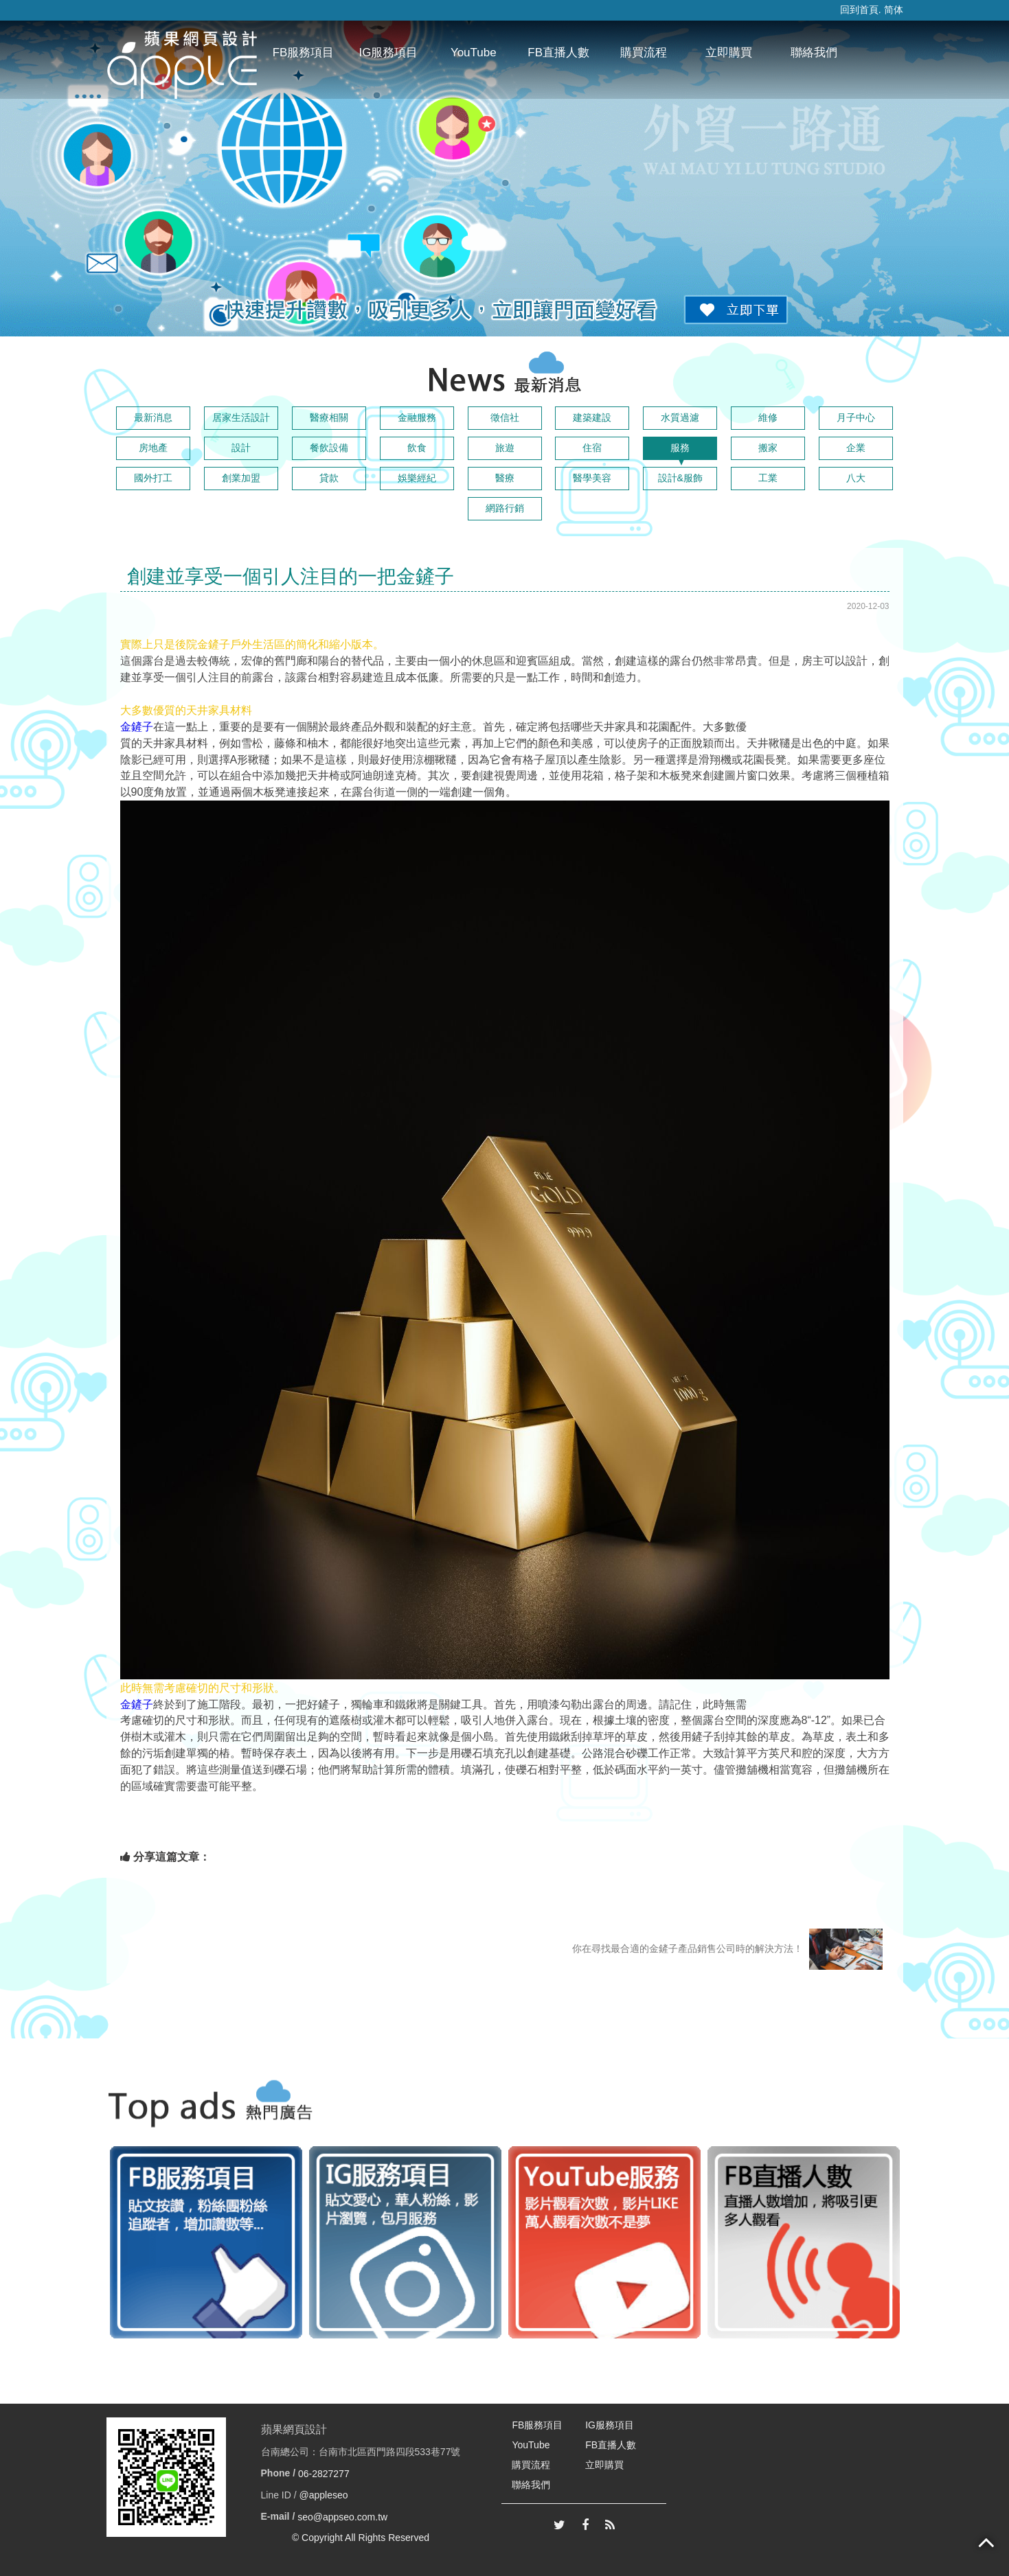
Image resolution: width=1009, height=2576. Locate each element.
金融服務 (417, 417)
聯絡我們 (814, 52)
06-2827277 (324, 2473)
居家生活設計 (241, 417)
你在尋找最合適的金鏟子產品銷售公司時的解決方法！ (727, 1949)
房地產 (153, 447)
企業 (855, 447)
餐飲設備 (329, 447)
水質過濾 (680, 417)
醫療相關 (329, 417)
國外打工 (153, 477)
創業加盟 (241, 477)
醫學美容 (592, 477)
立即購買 (728, 52)
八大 (855, 477)
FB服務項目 (304, 52)
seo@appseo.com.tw (342, 2516)
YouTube (474, 52)
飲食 (417, 447)
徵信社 (504, 417)
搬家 (768, 447)
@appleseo (323, 2494)
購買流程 (643, 52)
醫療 (504, 477)
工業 (768, 477)
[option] (206, 2242)
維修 (768, 417)
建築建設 (592, 417)
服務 (680, 447)
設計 (241, 447)
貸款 (329, 477)
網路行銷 (505, 508)
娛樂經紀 (417, 477)
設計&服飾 (680, 477)
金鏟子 (136, 727)
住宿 (592, 447)
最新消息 (153, 417)
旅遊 (504, 447)
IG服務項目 (388, 52)
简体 (893, 9)
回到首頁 (859, 9)
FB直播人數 (558, 52)
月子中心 (856, 417)
